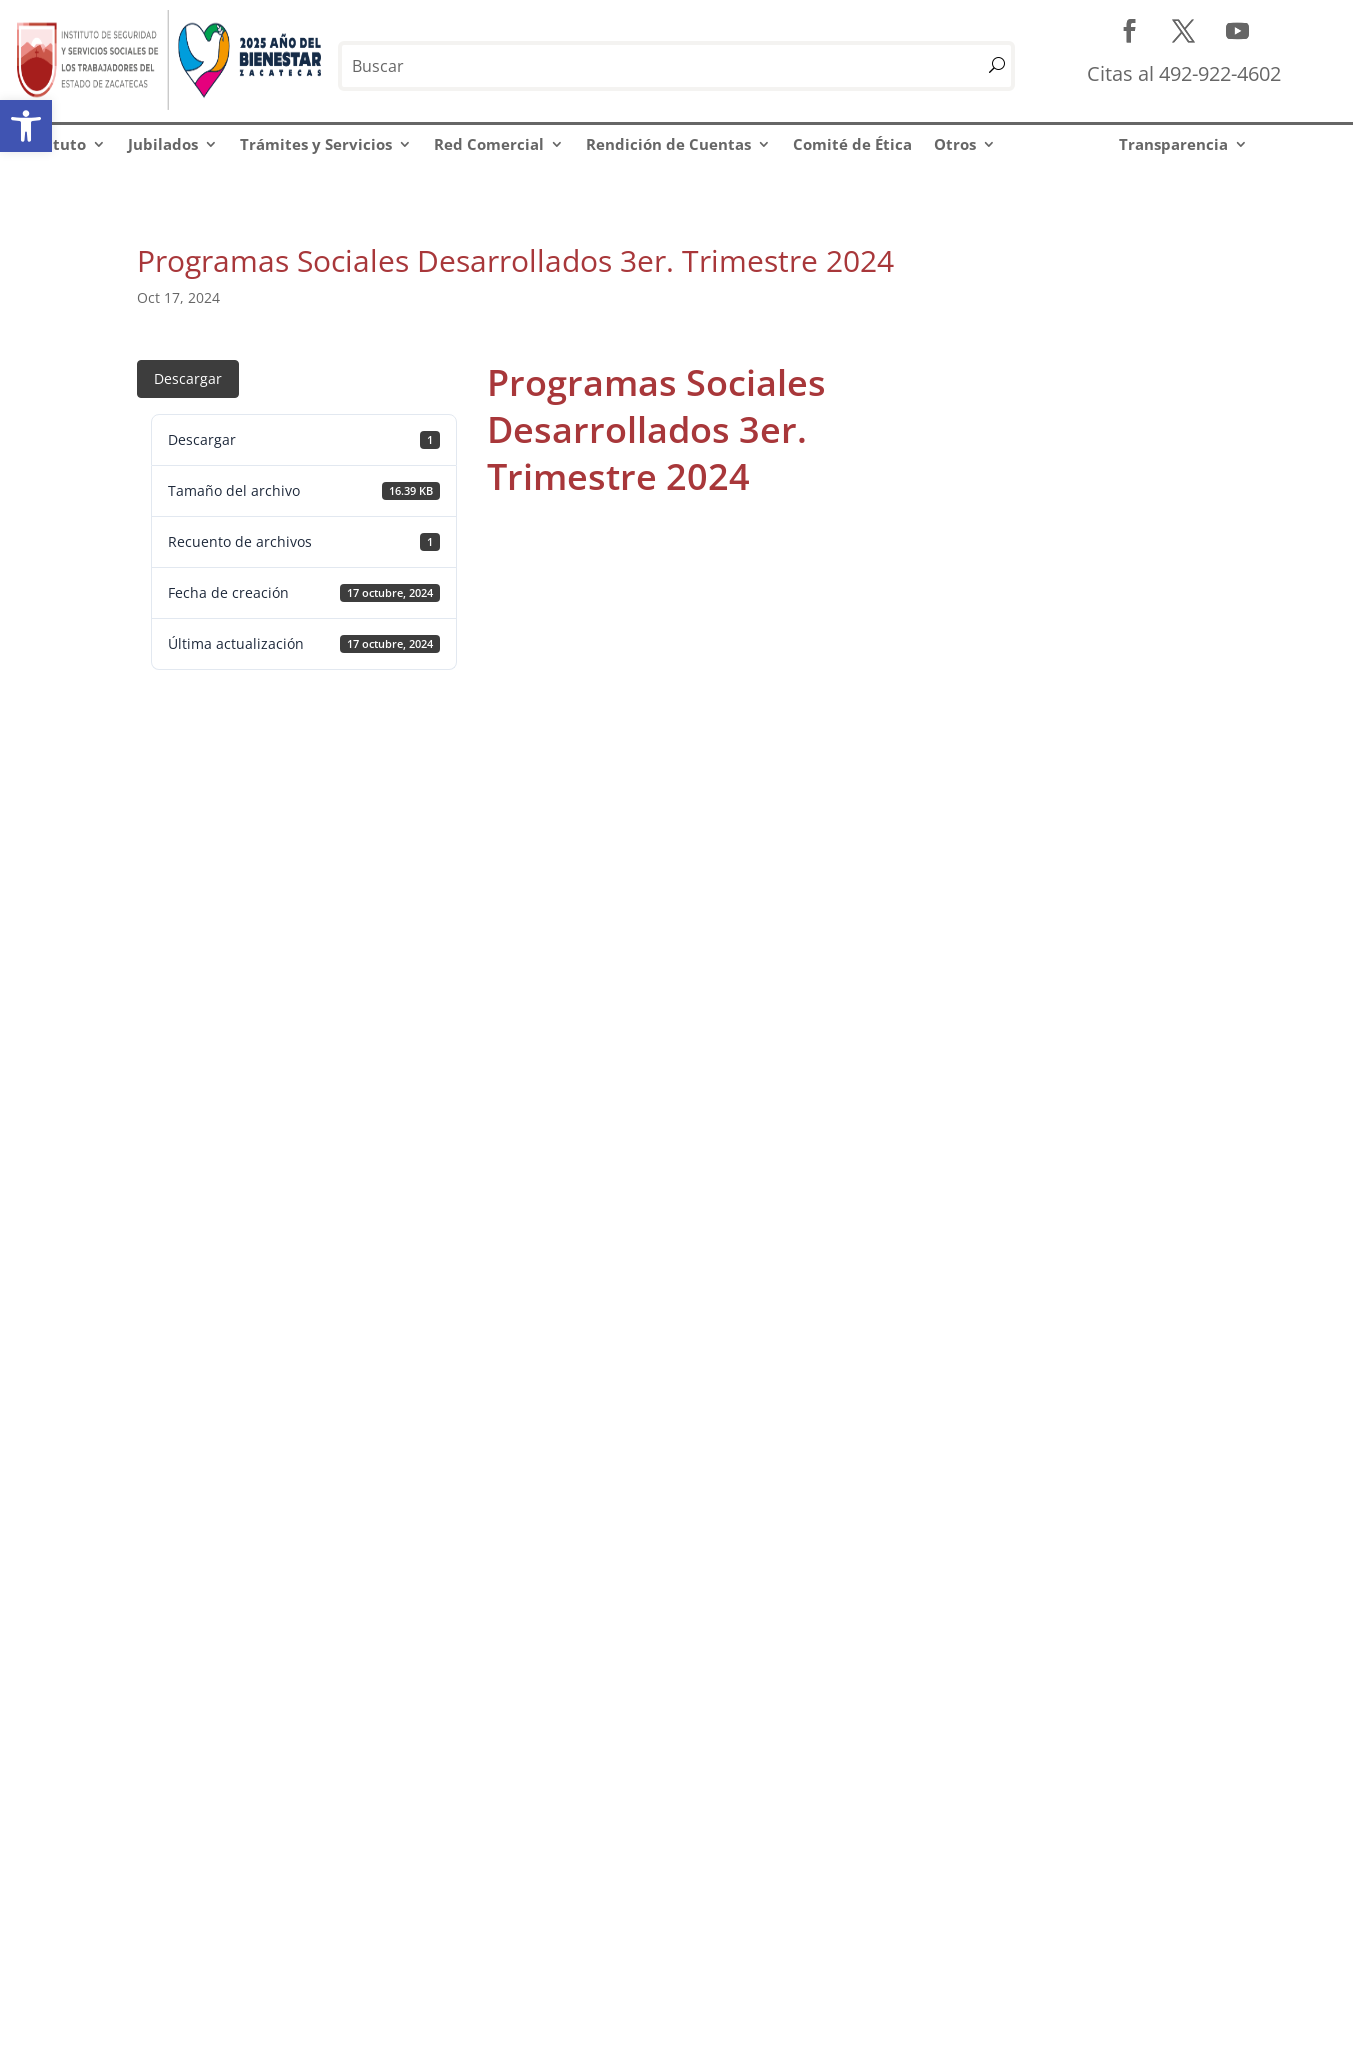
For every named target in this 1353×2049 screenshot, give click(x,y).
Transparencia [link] (1173, 144)
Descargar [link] (188, 378)
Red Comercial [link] (489, 144)
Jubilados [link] (163, 144)
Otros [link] (955, 144)
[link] (26, 126)
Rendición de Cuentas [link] (668, 144)
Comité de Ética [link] (852, 144)
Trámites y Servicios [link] (316, 144)
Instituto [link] (52, 144)
